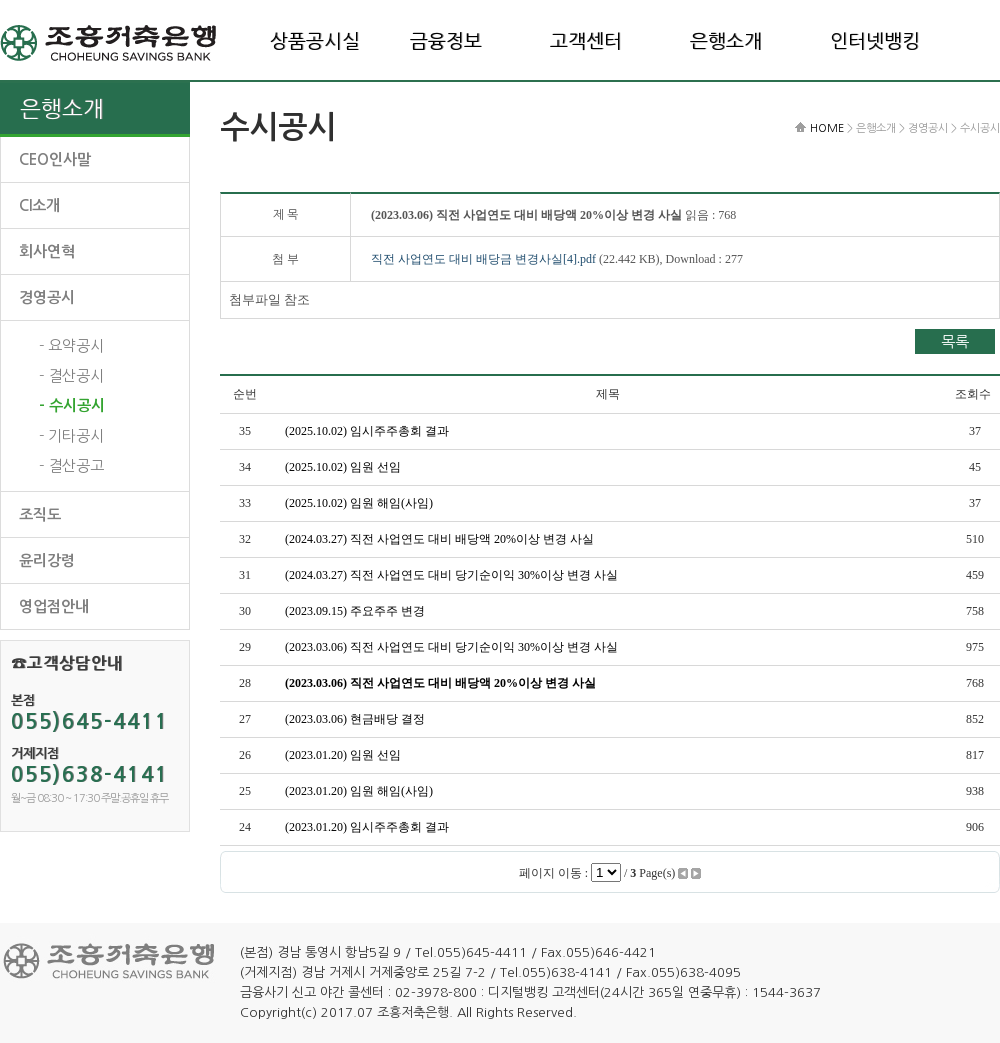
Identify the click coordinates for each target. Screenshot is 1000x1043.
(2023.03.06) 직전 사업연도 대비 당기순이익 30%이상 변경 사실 (451, 647)
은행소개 (726, 41)
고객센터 (586, 41)
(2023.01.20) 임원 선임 (343, 755)
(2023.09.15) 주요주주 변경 (355, 611)
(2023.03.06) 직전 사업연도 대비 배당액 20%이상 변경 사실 (440, 683)
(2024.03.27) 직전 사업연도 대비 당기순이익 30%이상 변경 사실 (451, 575)
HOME (827, 128)
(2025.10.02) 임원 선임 (343, 467)
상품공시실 (315, 41)
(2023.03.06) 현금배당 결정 (355, 719)
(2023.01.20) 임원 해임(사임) (359, 791)
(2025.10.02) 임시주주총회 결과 (367, 431)
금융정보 (446, 41)
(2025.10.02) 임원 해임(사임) (359, 503)
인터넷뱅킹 (875, 41)
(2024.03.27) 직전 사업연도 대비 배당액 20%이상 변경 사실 (439, 539)
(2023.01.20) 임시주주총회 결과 (367, 827)
